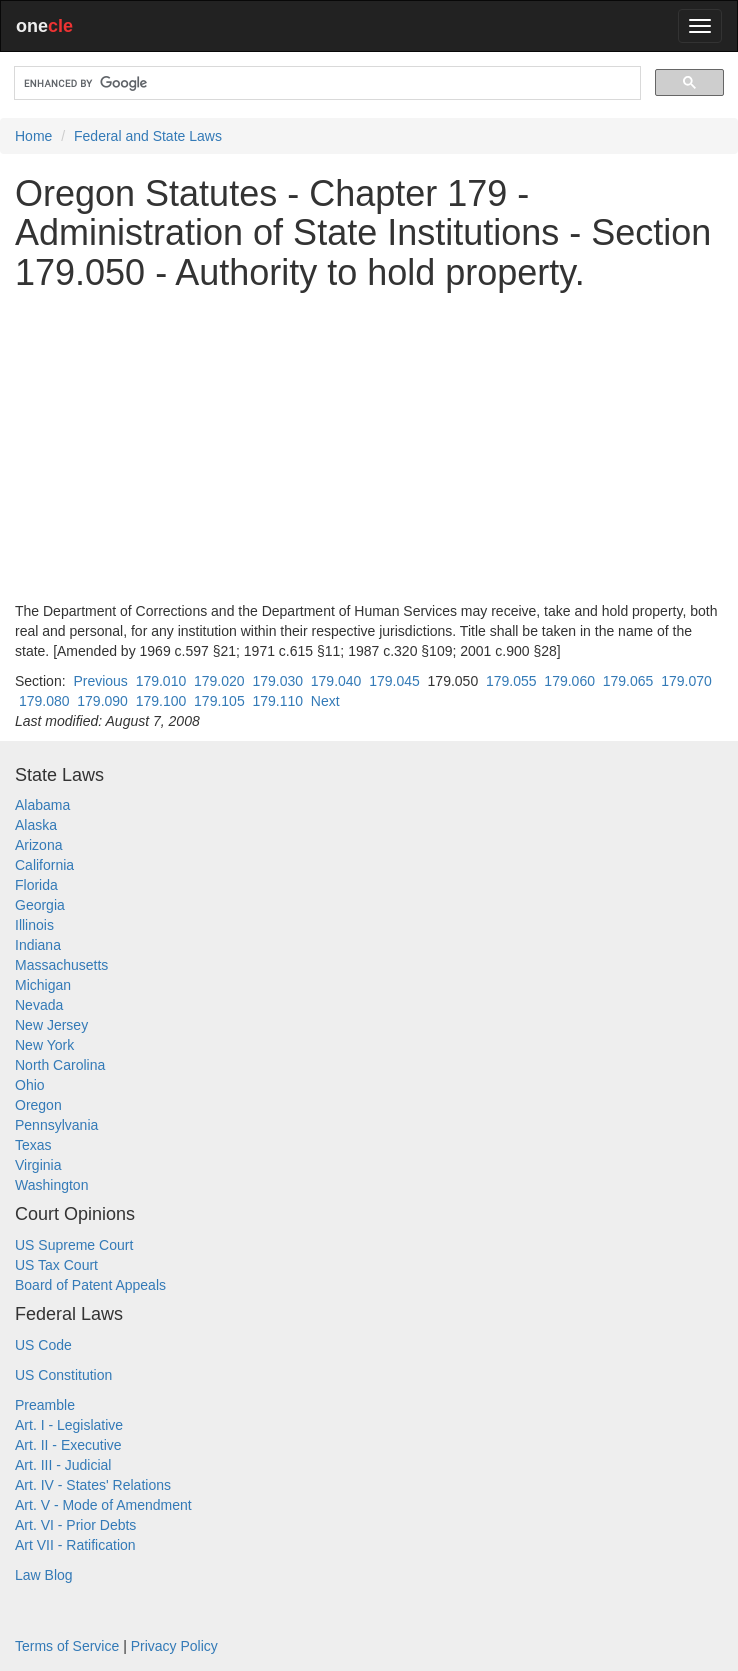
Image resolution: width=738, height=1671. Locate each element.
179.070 (686, 681)
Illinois (34, 925)
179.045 (394, 681)
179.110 (277, 701)
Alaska (36, 825)
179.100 (161, 701)
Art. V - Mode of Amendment (103, 1505)
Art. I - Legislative (69, 1425)
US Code (43, 1345)
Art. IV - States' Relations (93, 1485)
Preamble (45, 1405)
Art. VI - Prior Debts (75, 1525)
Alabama (42, 805)
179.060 (569, 681)
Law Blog (44, 1575)
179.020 (219, 681)
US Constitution (63, 1375)
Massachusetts (61, 965)
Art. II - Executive (68, 1445)
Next (325, 701)
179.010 (161, 681)
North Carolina (60, 1065)
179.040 (336, 681)
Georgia (40, 905)
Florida (36, 885)
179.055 (511, 681)
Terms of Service (67, 1646)
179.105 (219, 701)
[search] (325, 83)
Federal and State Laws (148, 136)
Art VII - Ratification (75, 1545)
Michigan (43, 985)
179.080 (44, 701)
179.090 (102, 701)
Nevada (39, 1005)
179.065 (628, 681)
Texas (33, 1145)
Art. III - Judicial (63, 1465)
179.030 (277, 681)
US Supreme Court (74, 1245)
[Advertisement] (369, 447)
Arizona (38, 845)
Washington (51, 1185)
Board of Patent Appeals (90, 1285)
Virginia (38, 1165)
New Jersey (51, 1025)
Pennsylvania (56, 1125)
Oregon (38, 1105)
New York (44, 1045)
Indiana (38, 945)
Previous (100, 681)
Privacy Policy (174, 1646)
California (44, 865)
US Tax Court (56, 1265)
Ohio (30, 1085)
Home (33, 136)
